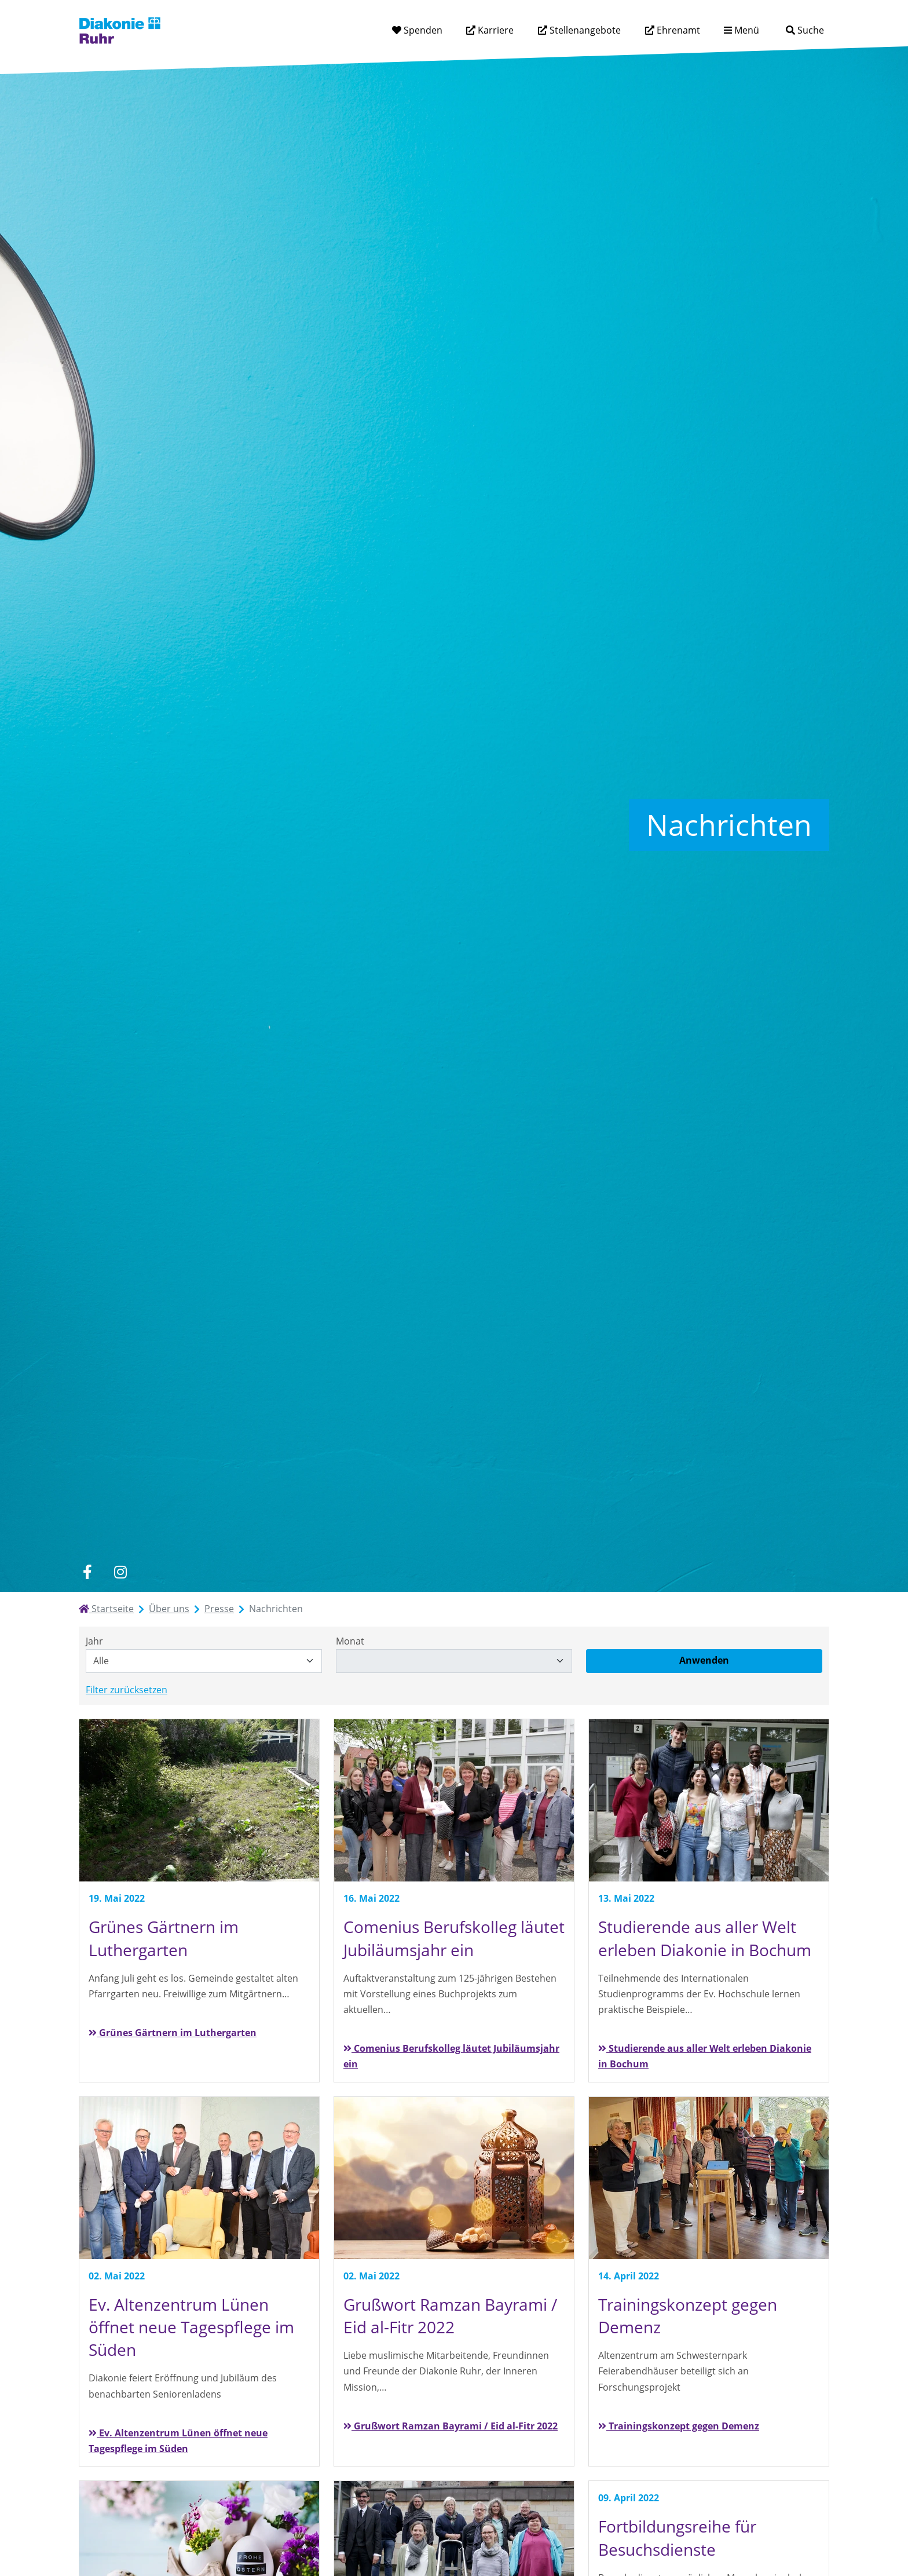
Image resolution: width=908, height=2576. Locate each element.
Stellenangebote (584, 30)
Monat (350, 1641)
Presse (219, 1608)
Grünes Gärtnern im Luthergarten (173, 2032)
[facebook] (87, 1572)
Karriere (494, 30)
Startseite (106, 1608)
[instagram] (120, 1572)
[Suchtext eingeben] (771, 30)
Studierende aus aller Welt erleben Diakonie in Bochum (704, 2056)
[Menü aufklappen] (741, 30)
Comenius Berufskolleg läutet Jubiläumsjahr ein (451, 2056)
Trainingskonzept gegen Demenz (678, 2426)
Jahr (94, 1641)
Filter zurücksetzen (126, 1689)
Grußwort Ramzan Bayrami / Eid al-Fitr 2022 (450, 2426)
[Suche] (804, 30)
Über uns (169, 1608)
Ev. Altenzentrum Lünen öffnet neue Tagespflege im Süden (178, 2441)
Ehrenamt (677, 30)
